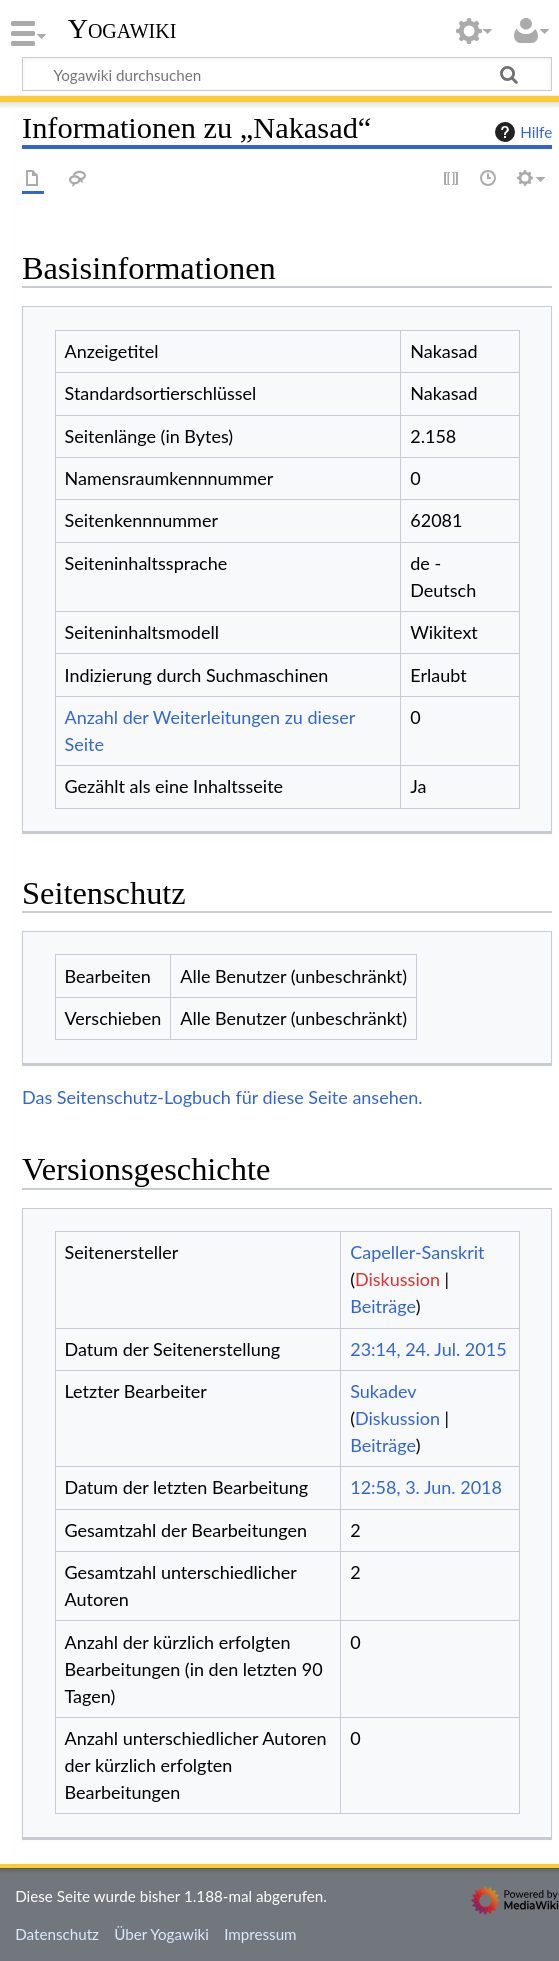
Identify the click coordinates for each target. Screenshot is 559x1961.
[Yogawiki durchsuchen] (287, 74)
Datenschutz (57, 1934)
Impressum (260, 1934)
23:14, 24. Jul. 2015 (428, 1349)
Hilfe (521, 132)
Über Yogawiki (161, 1934)
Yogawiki (122, 29)
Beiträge (382, 1306)
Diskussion (397, 1279)
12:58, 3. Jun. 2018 (426, 1487)
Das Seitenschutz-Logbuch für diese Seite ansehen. (222, 1097)
